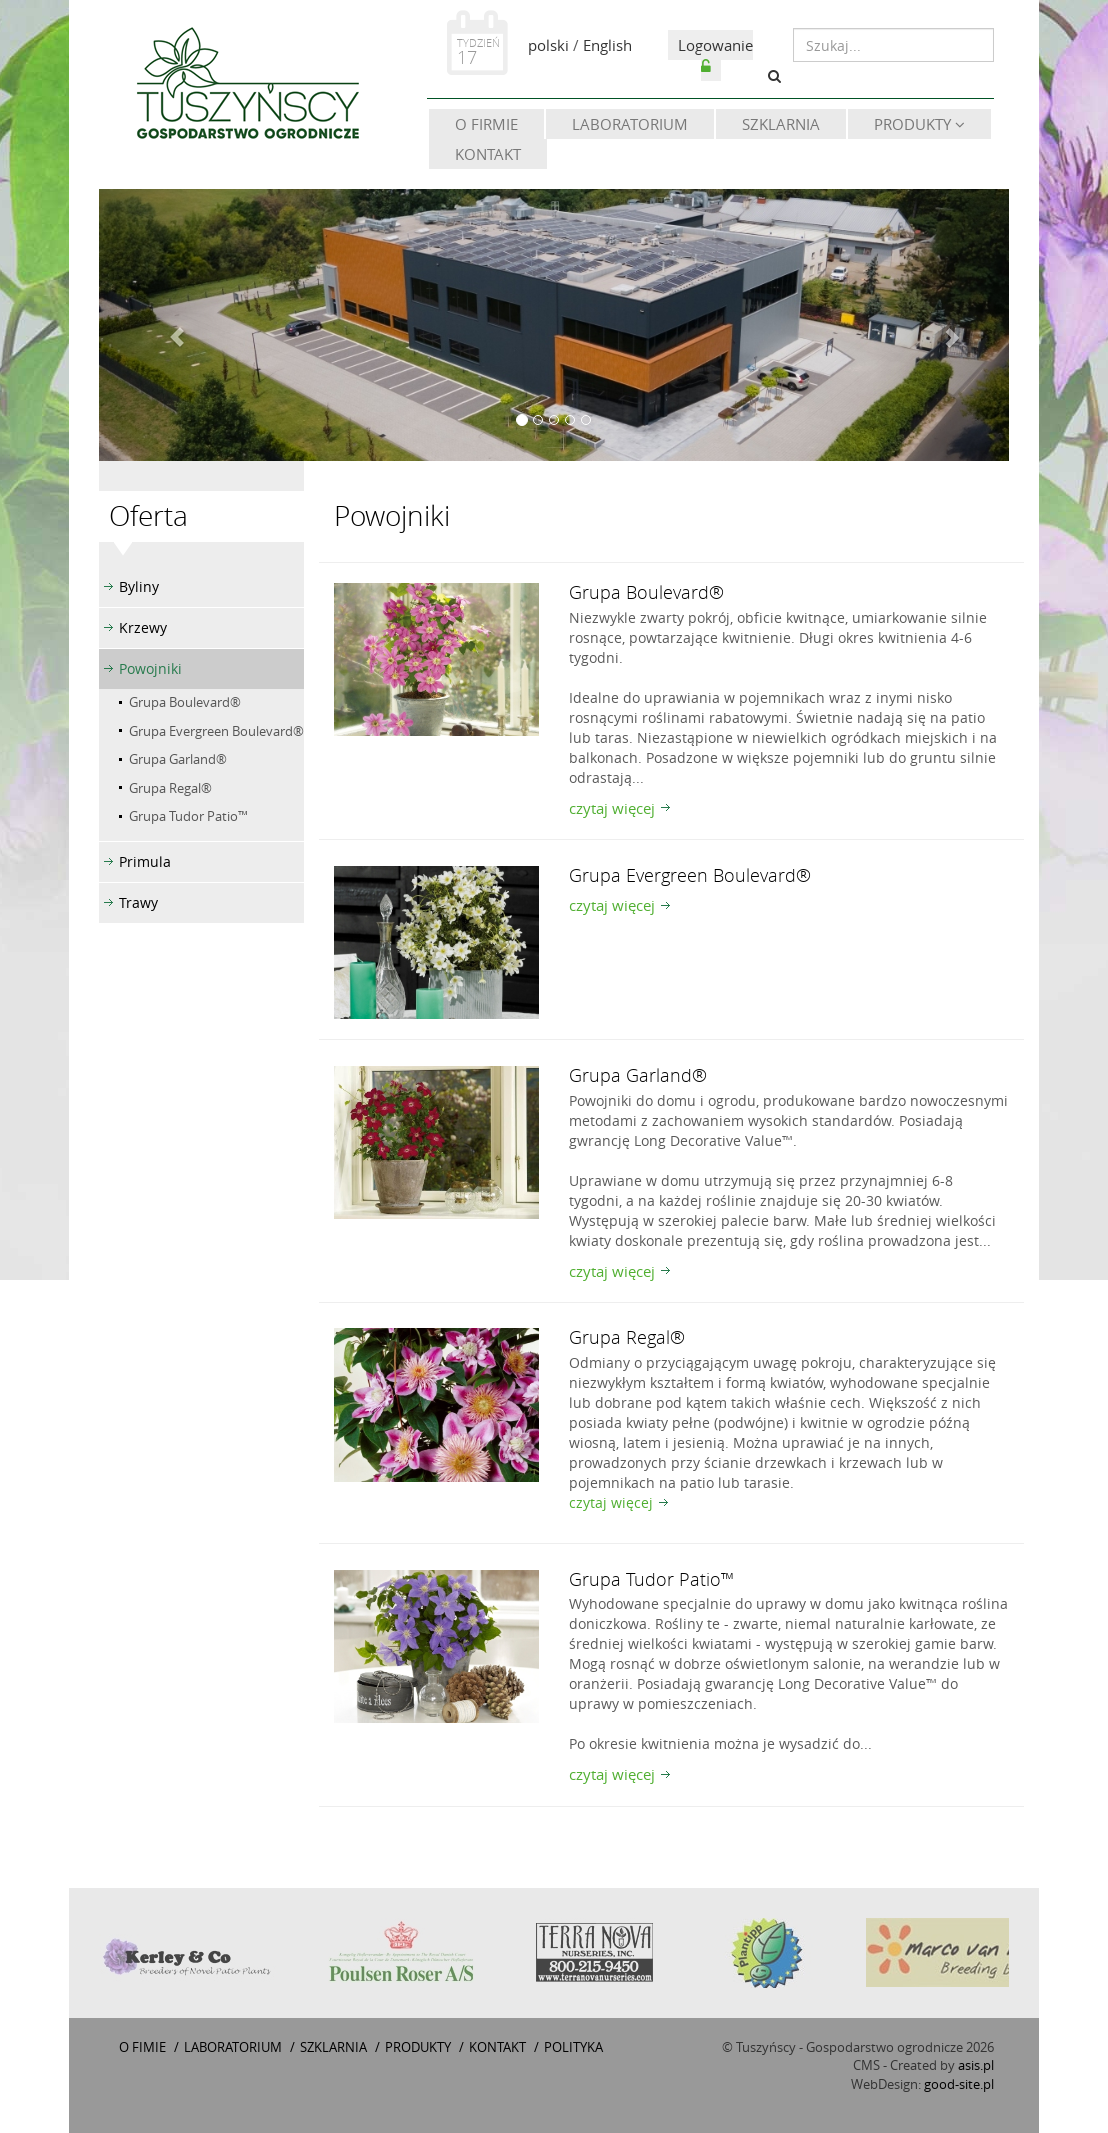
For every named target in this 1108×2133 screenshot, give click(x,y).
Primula (145, 861)
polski (548, 45)
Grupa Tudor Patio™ (188, 816)
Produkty (919, 124)
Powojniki (150, 668)
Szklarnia (781, 124)
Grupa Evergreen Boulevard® (216, 731)
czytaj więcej (612, 808)
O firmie (486, 124)
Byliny (139, 586)
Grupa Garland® (178, 759)
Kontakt (488, 154)
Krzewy (143, 627)
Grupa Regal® (170, 788)
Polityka (573, 2047)
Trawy (138, 902)
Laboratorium (630, 124)
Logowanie (715, 54)
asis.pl (976, 2065)
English (607, 45)
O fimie (142, 2047)
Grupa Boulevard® (185, 702)
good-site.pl (959, 2084)
